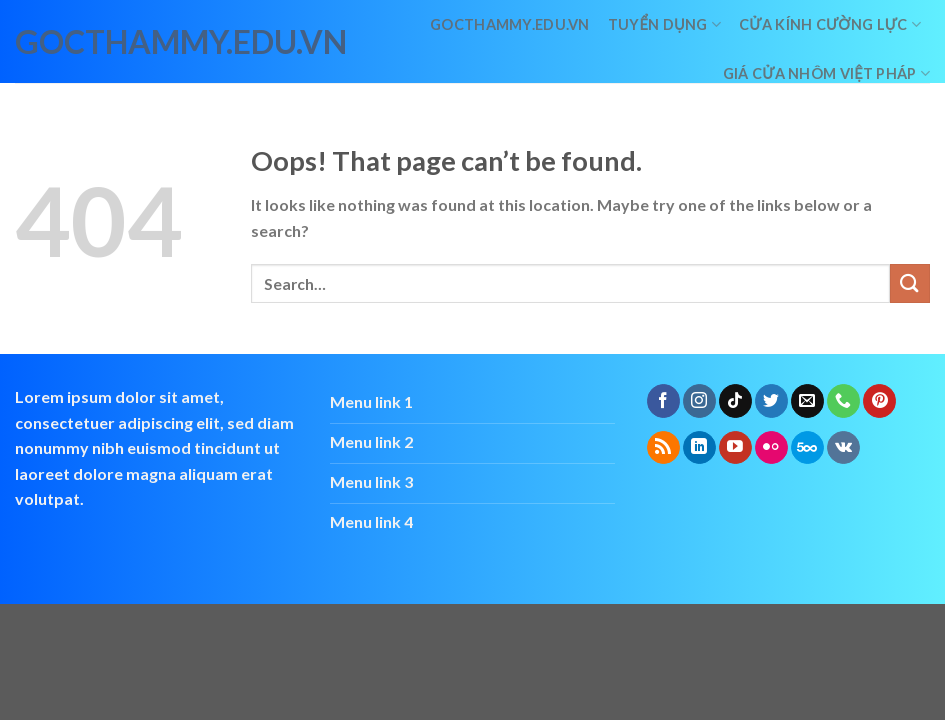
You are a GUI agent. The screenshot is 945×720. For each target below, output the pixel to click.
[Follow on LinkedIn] (699, 448)
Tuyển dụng (664, 24)
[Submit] (910, 283)
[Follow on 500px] (807, 448)
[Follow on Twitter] (771, 401)
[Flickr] (771, 448)
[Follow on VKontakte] (843, 448)
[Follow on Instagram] (699, 401)
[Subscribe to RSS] (663, 448)
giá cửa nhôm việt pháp (826, 73)
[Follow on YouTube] (735, 448)
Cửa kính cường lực (830, 24)
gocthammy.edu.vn (103, 42)
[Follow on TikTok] (735, 401)
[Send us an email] (807, 401)
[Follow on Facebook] (663, 401)
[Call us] (843, 401)
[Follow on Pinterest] (879, 401)
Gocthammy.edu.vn (510, 24)
